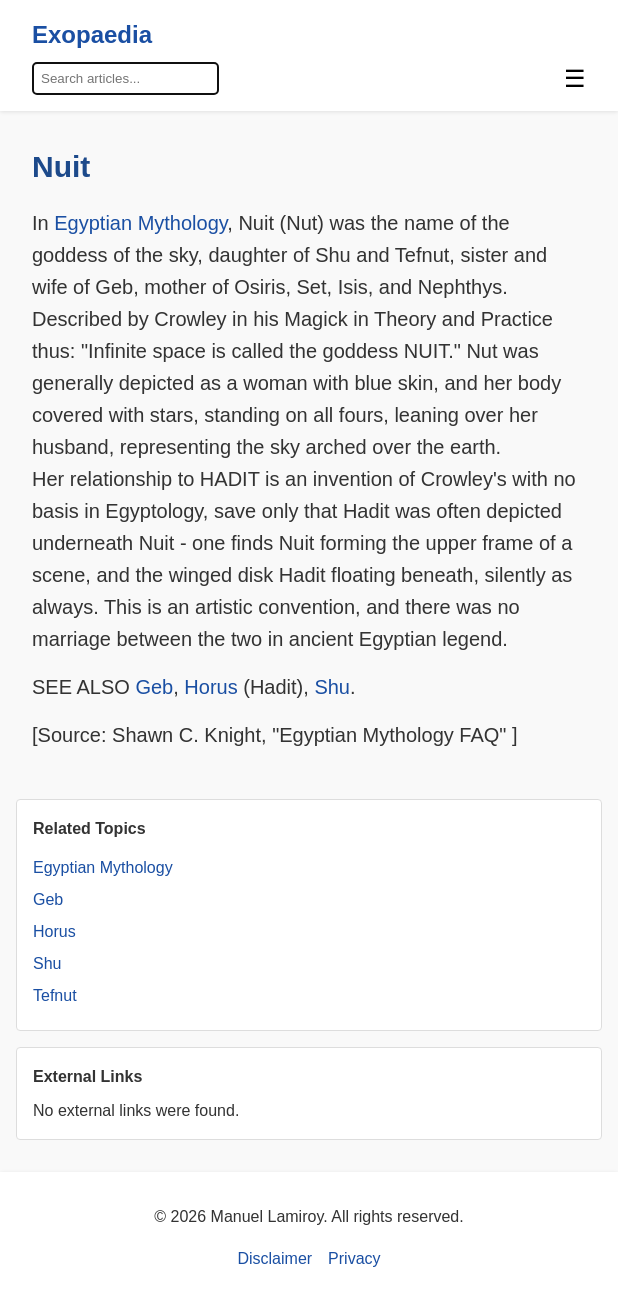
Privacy (354, 1258)
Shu (332, 687)
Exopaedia (92, 34)
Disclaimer (274, 1258)
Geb (154, 687)
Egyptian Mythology (140, 223)
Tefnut (55, 995)
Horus (210, 687)
